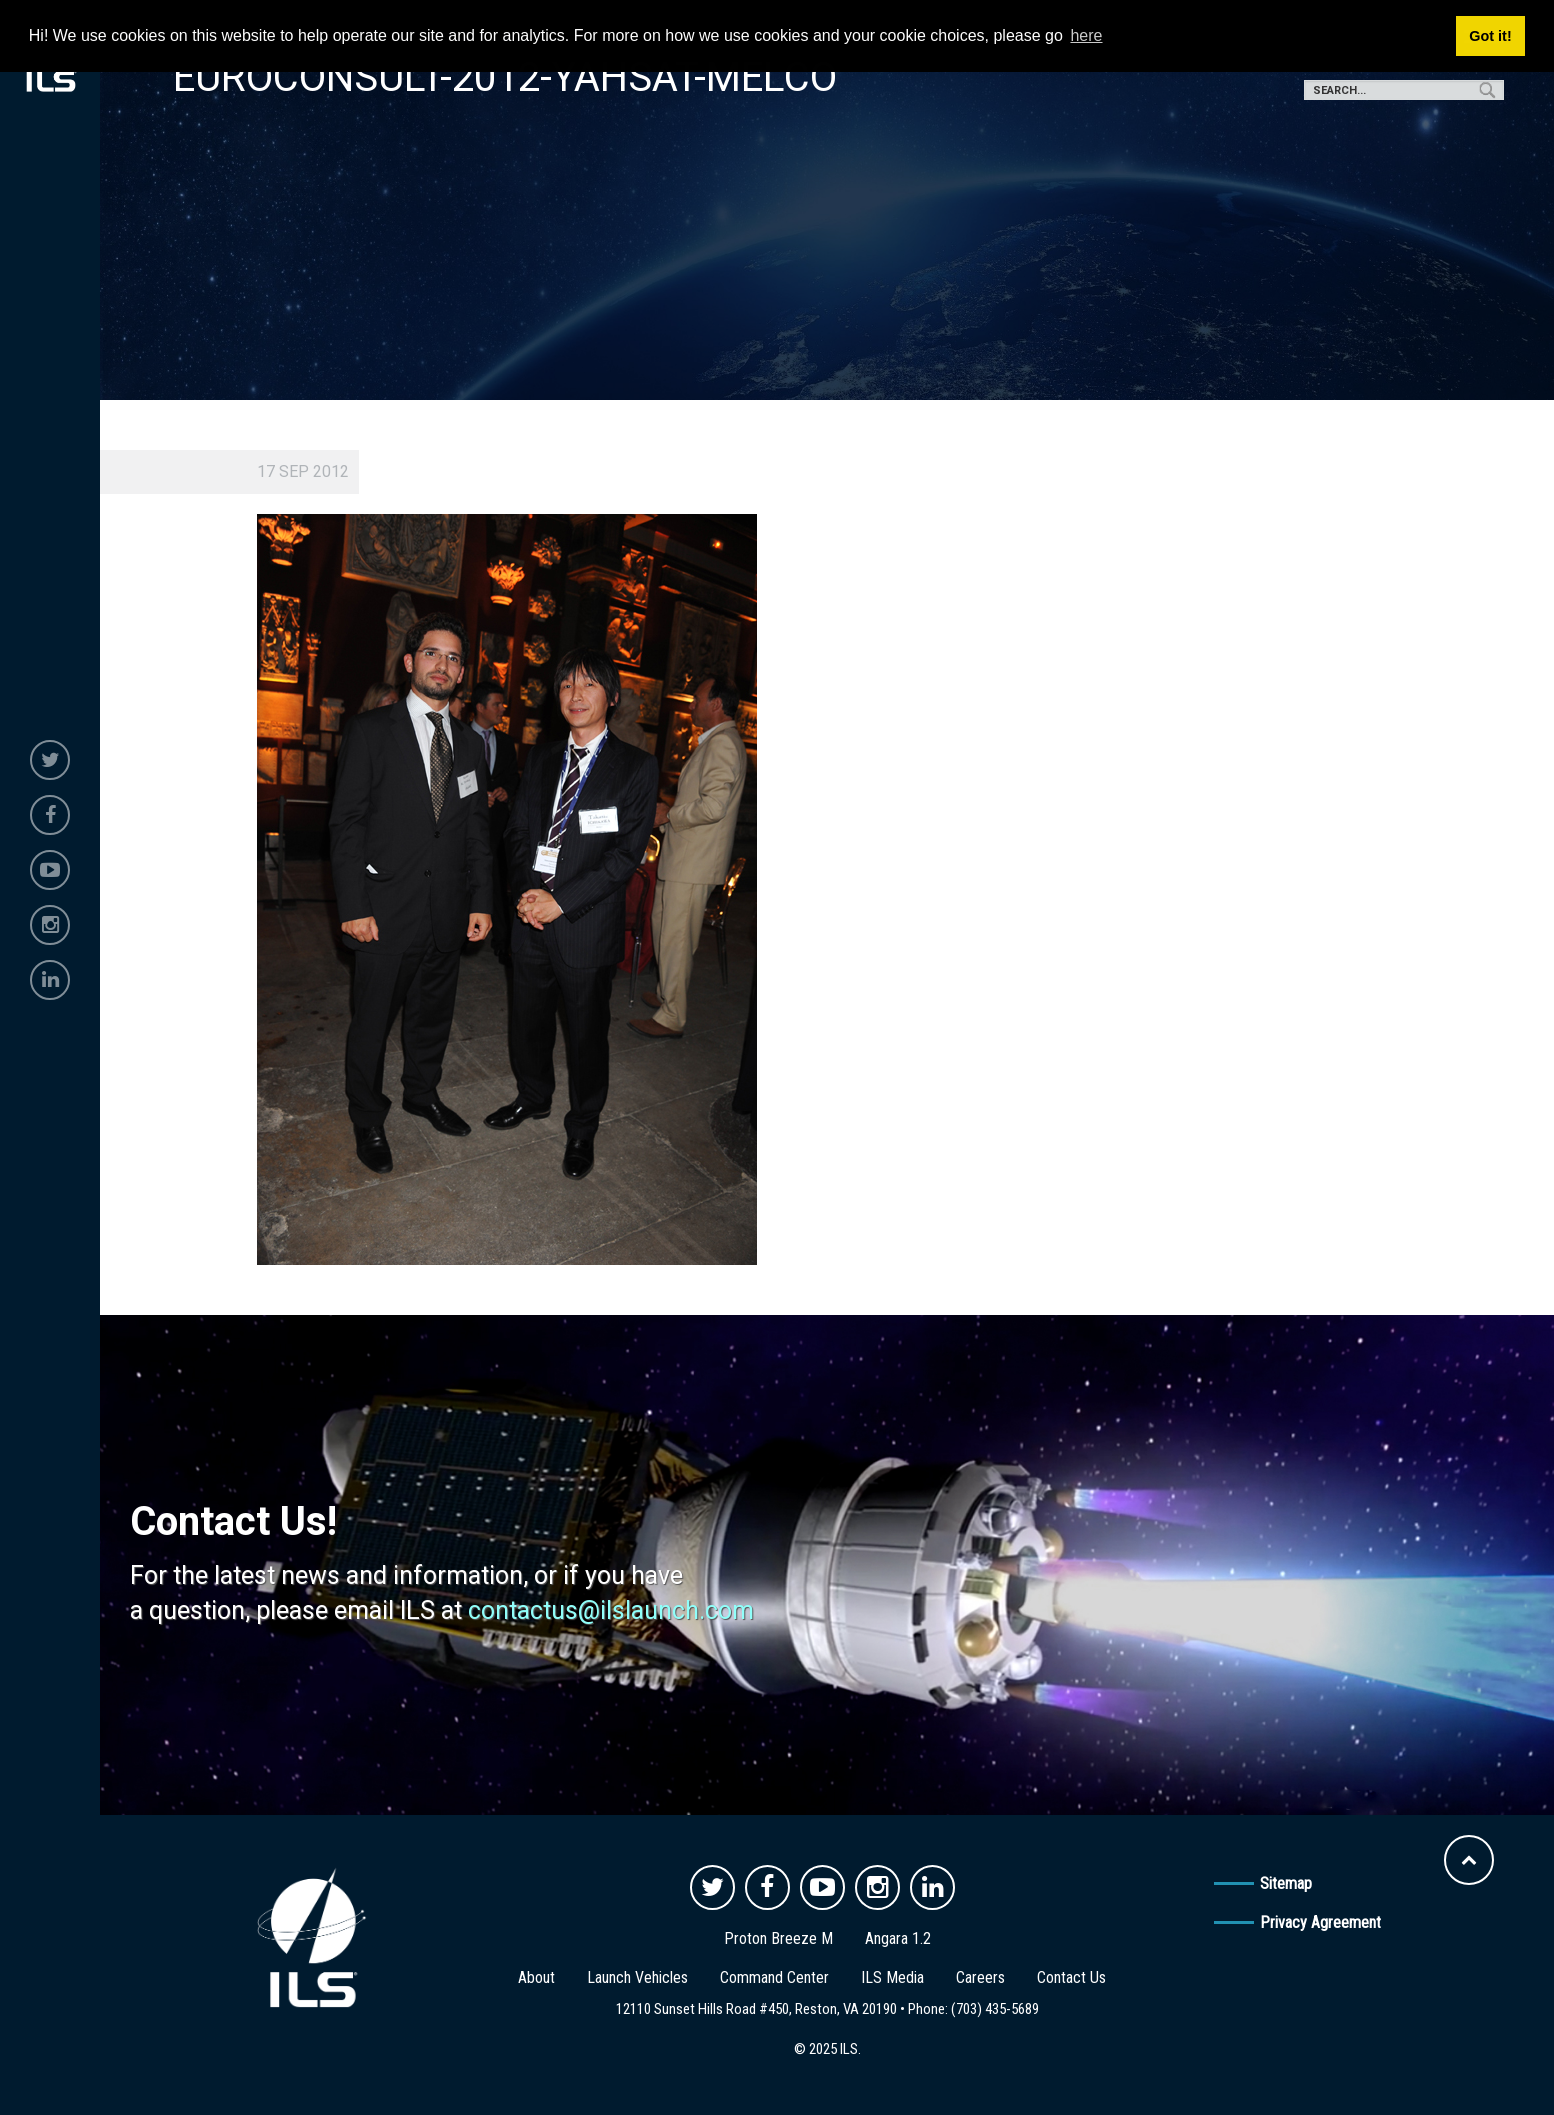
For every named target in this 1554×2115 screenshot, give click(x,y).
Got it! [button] (1490, 36)
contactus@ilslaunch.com (611, 1610)
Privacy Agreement (1320, 1922)
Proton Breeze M (778, 1938)
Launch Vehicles (637, 1977)
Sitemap (1286, 1883)
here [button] (1086, 35)
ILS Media (892, 1977)
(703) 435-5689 (995, 2009)
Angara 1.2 (898, 1938)
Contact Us (1071, 1977)
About (536, 1977)
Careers (980, 1977)
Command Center (774, 1977)
